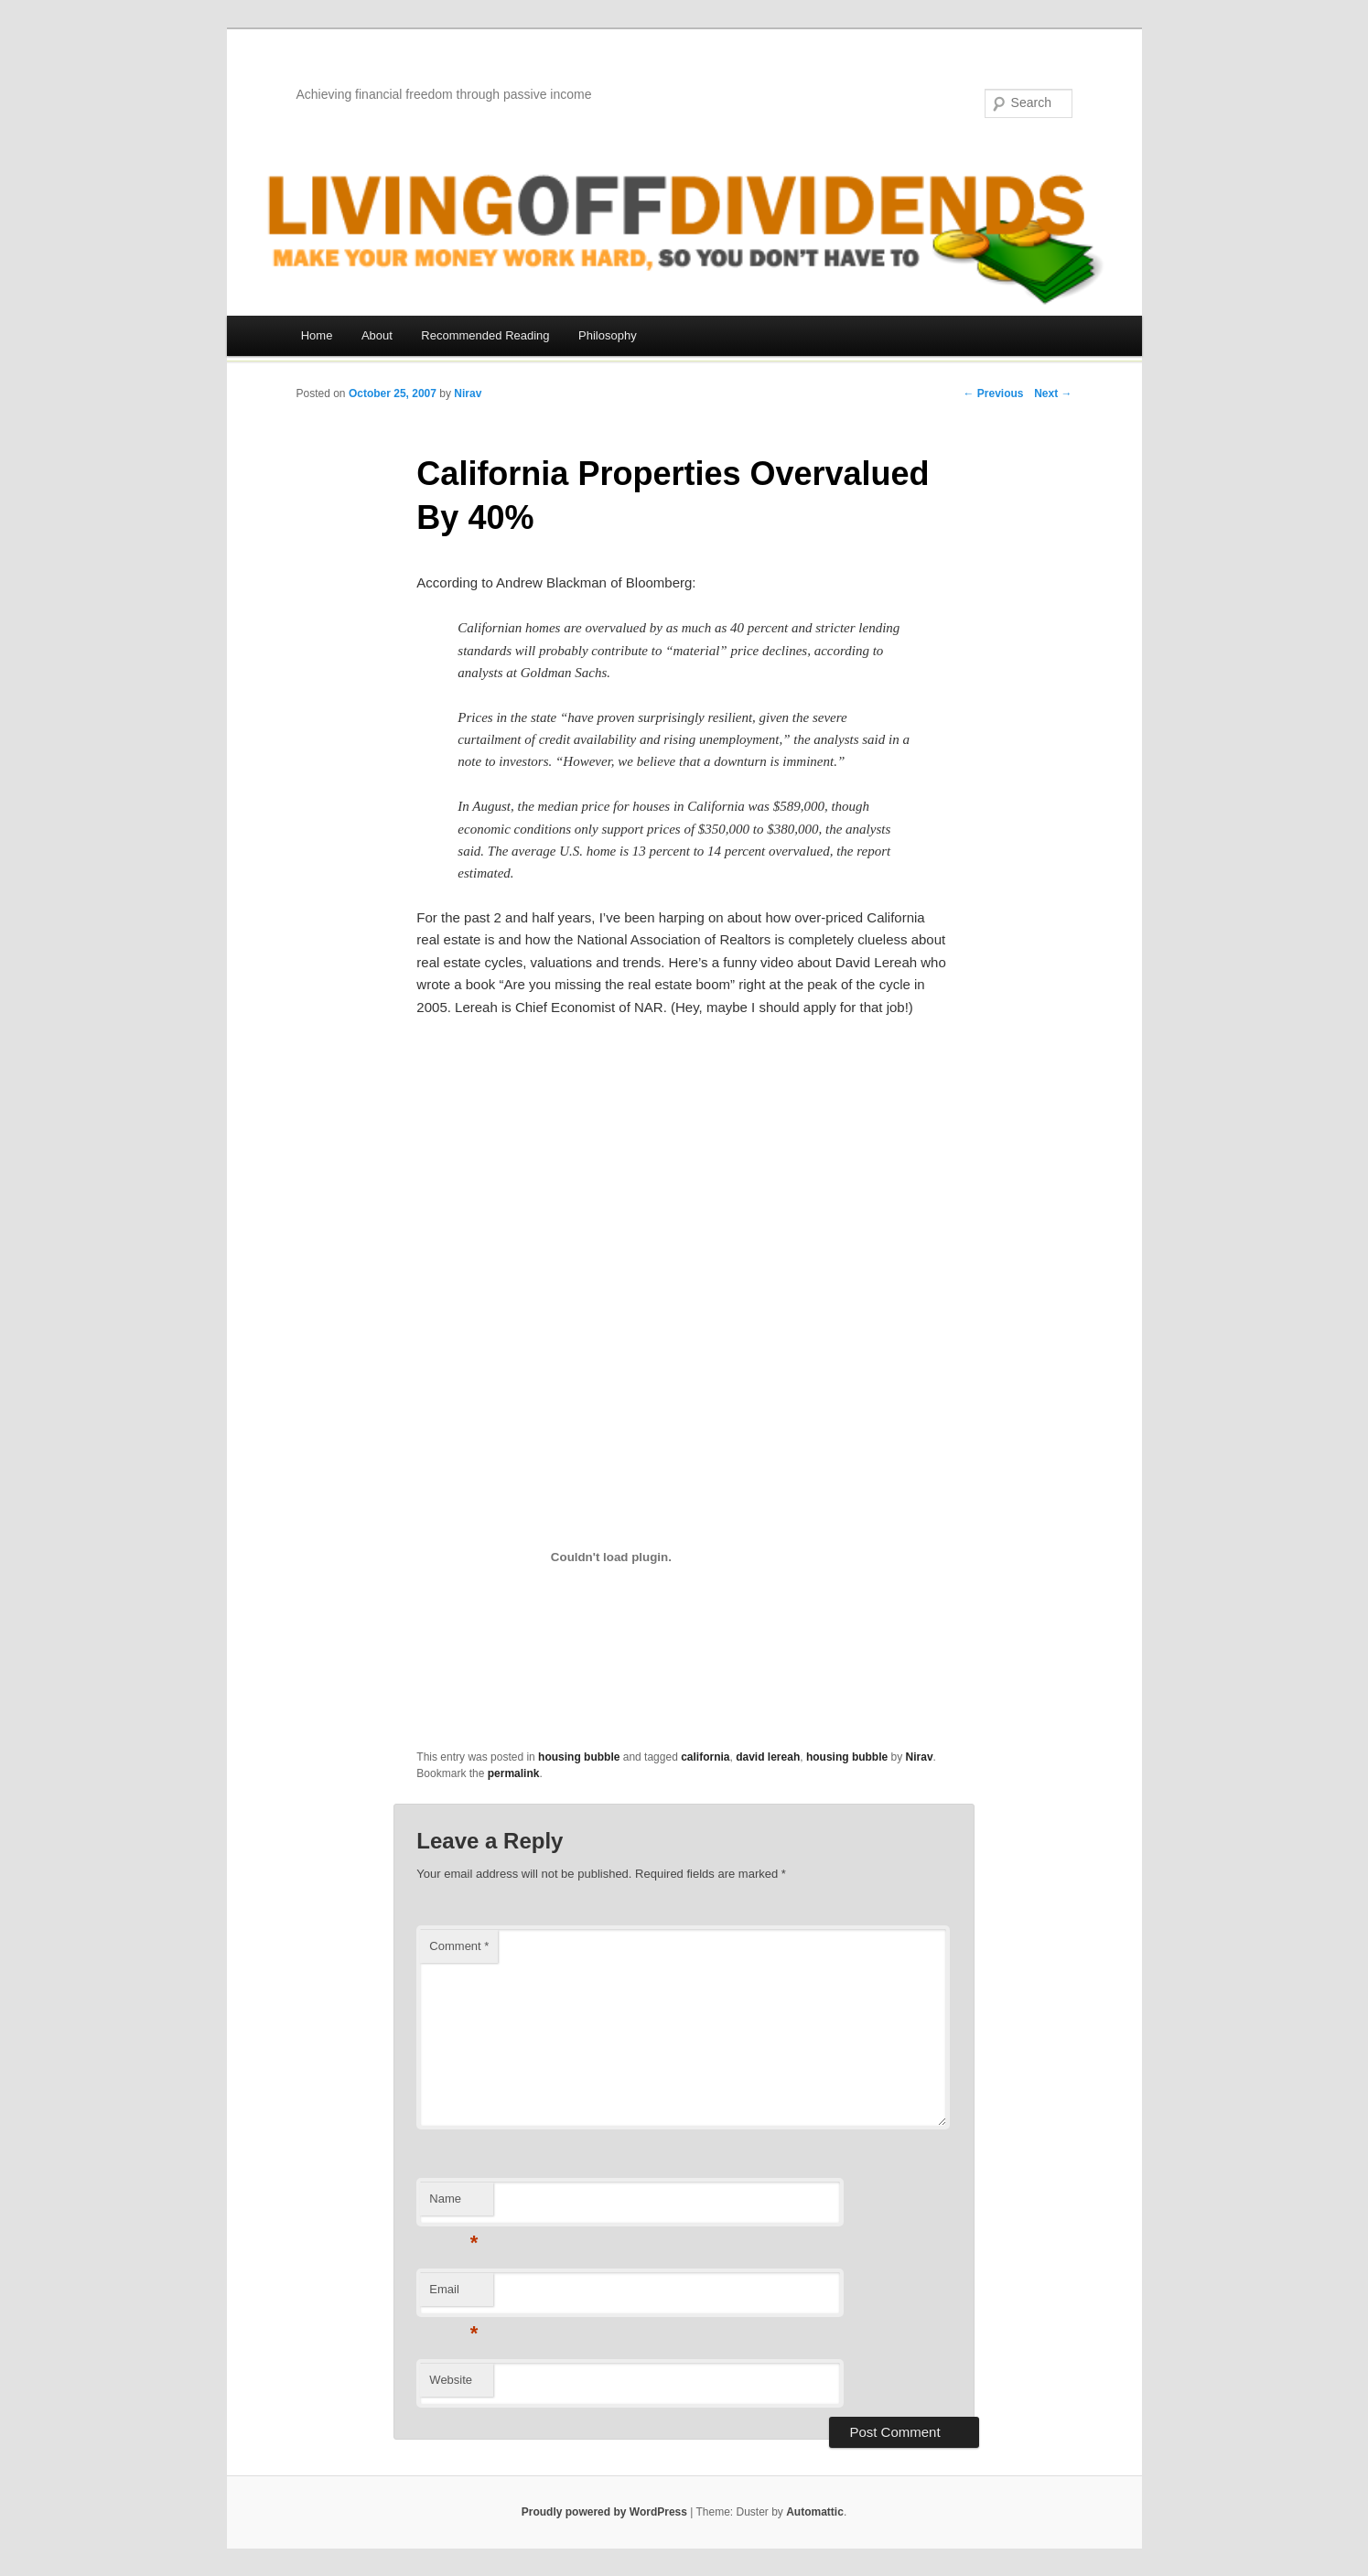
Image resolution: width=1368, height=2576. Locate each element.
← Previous (993, 393)
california (705, 1757)
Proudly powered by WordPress (604, 2512)
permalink (514, 1773)
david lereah (768, 1757)
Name (453, 2204)
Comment (459, 1946)
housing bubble (578, 1757)
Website (450, 2380)
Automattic (815, 2512)
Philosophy (607, 335)
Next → (1053, 393)
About (377, 335)
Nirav (467, 393)
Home (317, 335)
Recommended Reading (485, 335)
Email (453, 2294)
